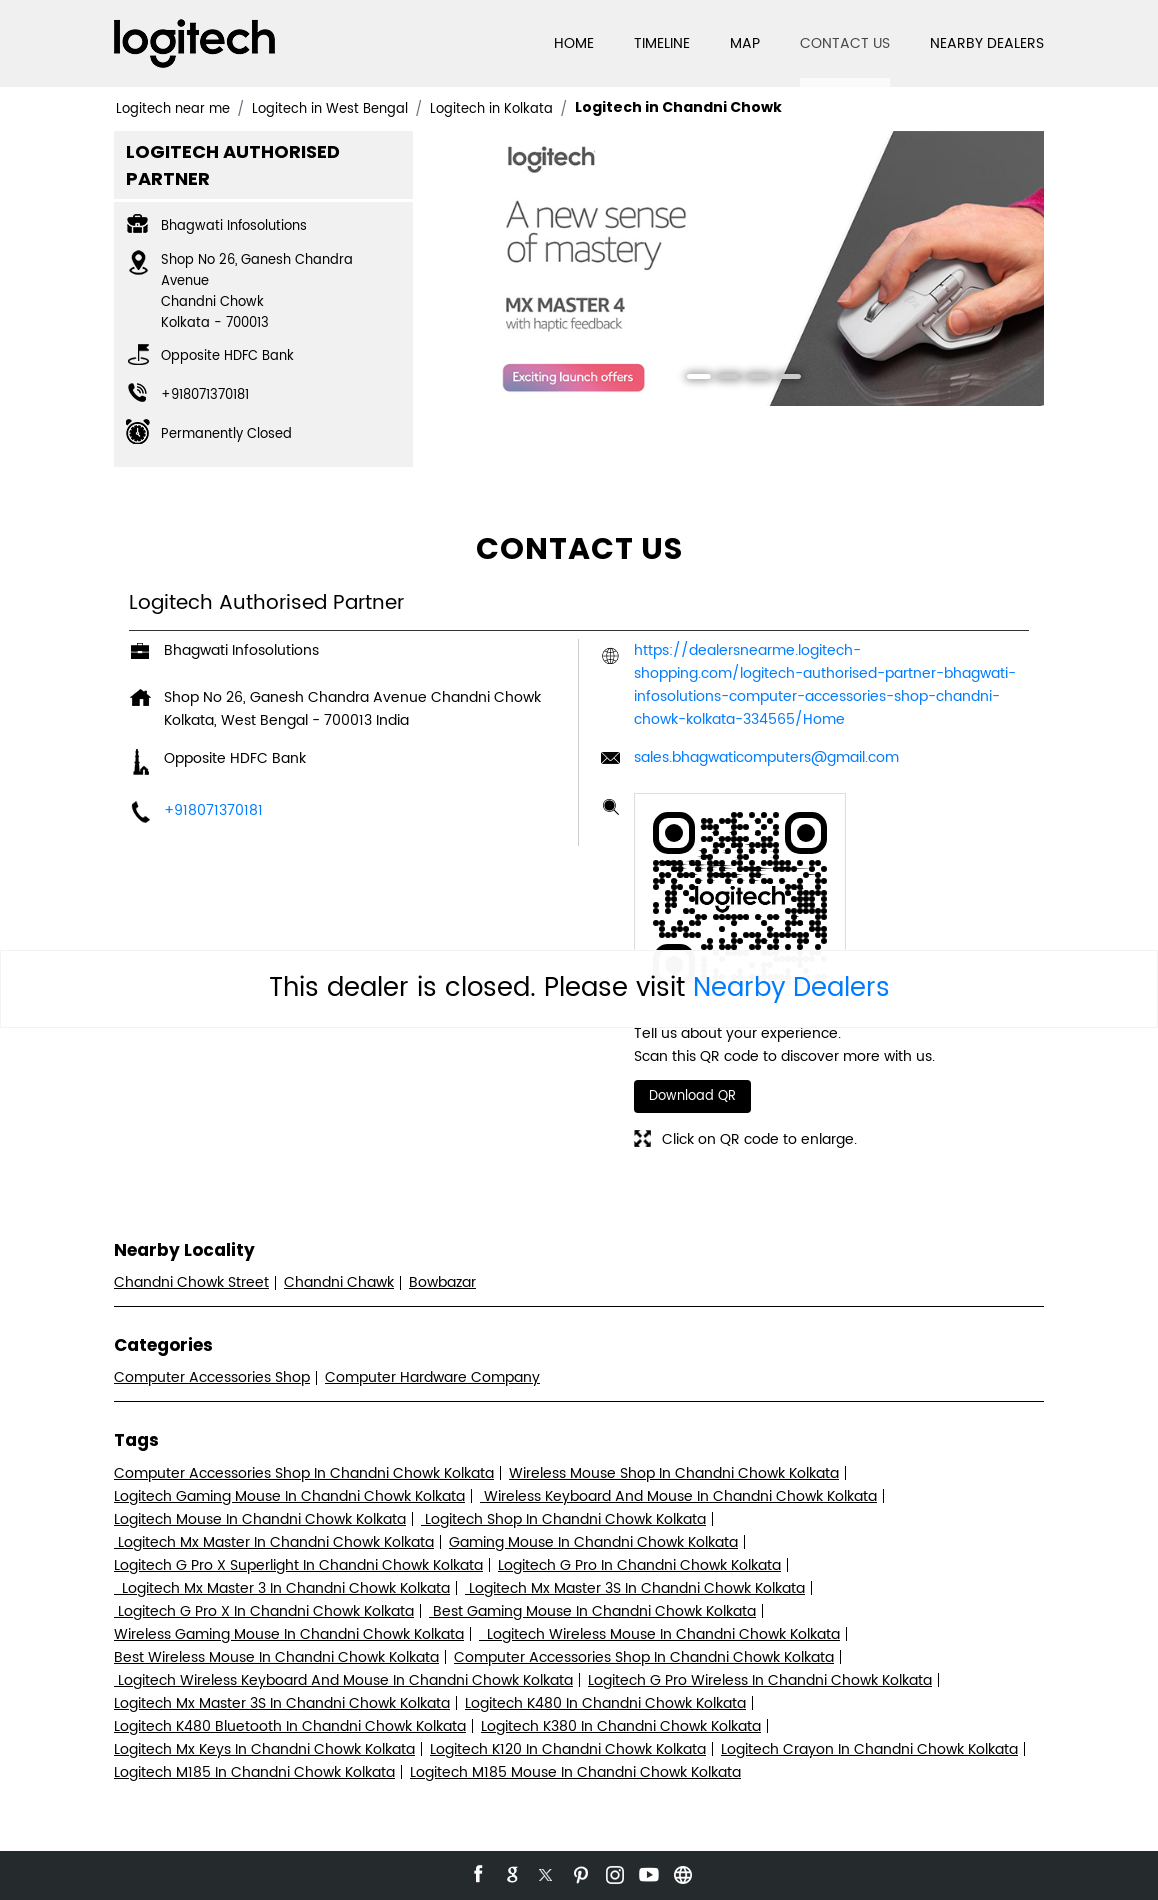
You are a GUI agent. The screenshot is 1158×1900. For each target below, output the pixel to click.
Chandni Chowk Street (191, 1282)
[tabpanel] (736, 268)
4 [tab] (782, 379)
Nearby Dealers (791, 988)
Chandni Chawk (339, 1282)
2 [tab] (722, 379)
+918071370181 (205, 395)
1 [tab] (692, 379)
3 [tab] (752, 379)
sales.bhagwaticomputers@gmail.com (766, 757)
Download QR (692, 1096)
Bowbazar (442, 1282)
